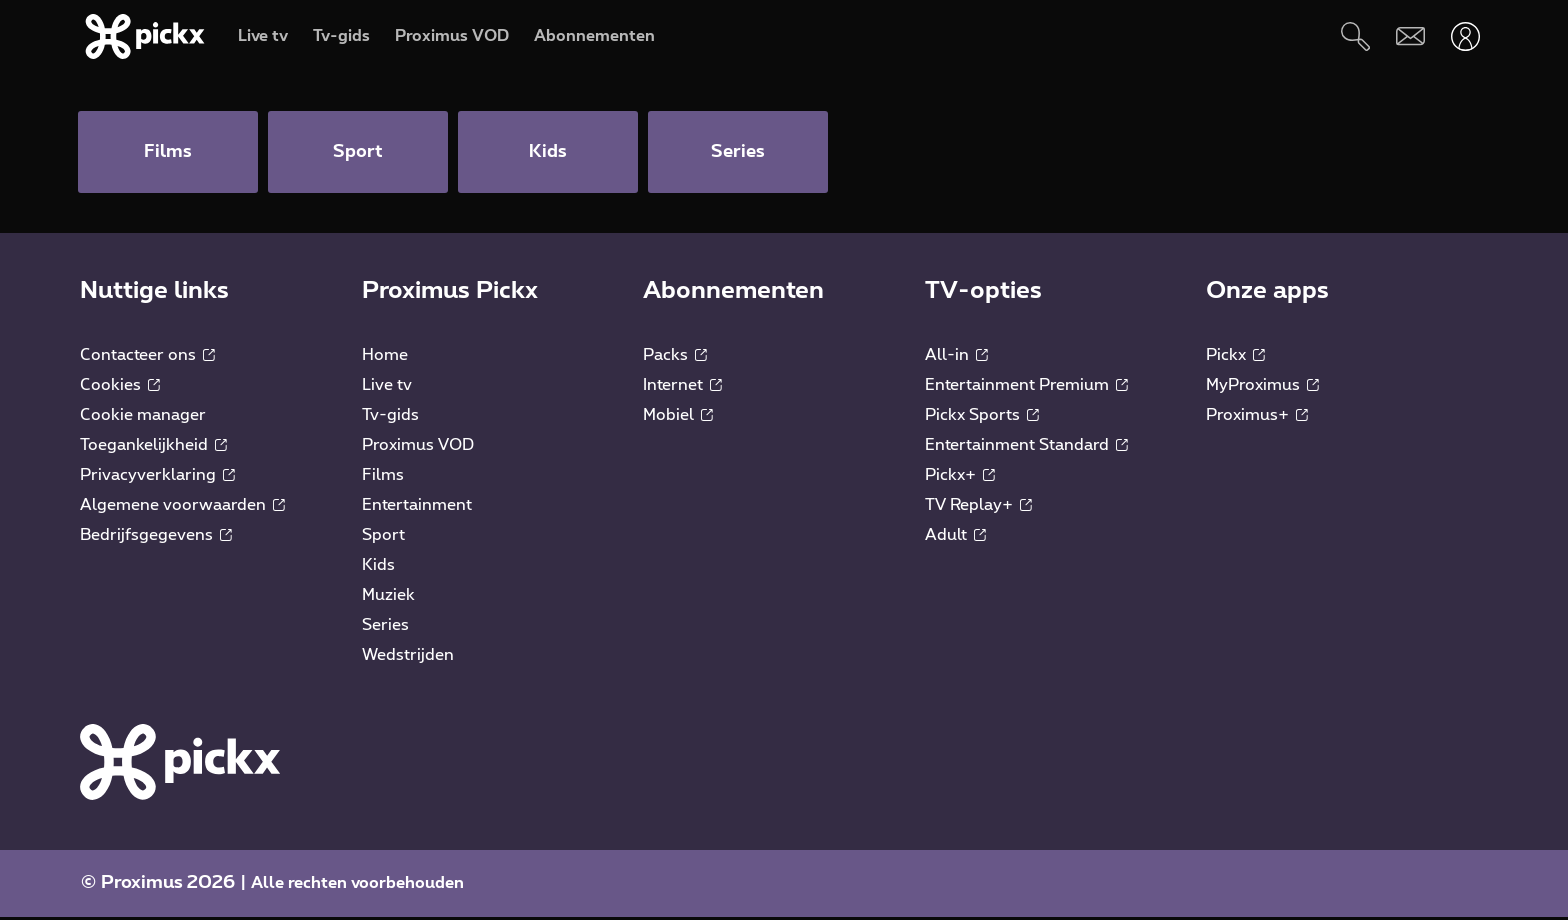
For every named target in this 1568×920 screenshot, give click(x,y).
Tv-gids (390, 418)
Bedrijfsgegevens (156, 538)
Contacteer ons (147, 358)
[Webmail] (1410, 36)
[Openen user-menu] (1465, 36)
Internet (682, 388)
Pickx (1235, 358)
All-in (956, 358)
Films (383, 478)
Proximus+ (1257, 418)
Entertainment (417, 508)
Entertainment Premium (1026, 388)
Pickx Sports (982, 418)
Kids (378, 568)
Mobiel (678, 418)
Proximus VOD (418, 448)
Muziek (388, 598)
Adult (955, 538)
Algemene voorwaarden (182, 508)
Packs (675, 358)
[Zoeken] (1355, 36)
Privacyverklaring (157, 478)
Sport (383, 538)
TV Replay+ (978, 508)
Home (385, 358)
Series (385, 628)
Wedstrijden (408, 658)
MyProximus (1262, 388)
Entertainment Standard (1026, 448)
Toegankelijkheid (153, 448)
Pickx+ (960, 478)
